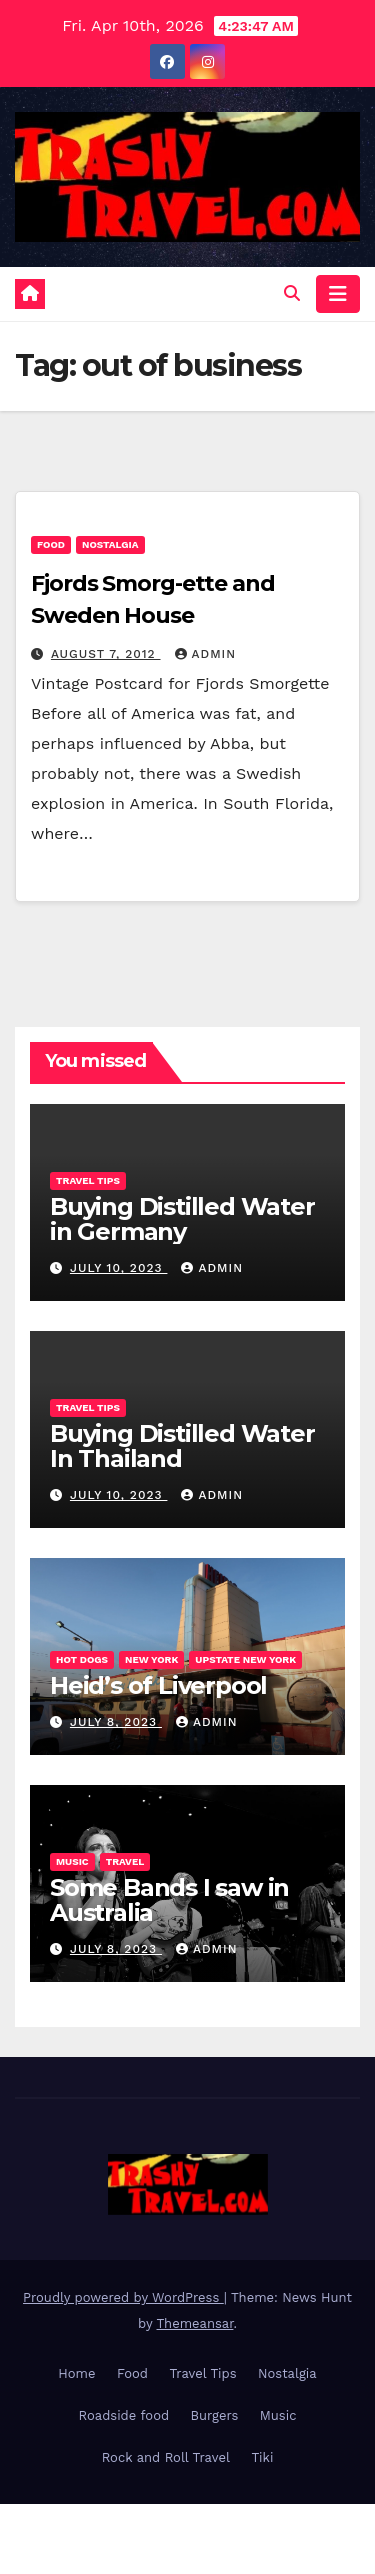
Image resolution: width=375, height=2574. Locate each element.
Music (72, 1861)
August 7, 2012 (106, 654)
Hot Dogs (82, 1659)
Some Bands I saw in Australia (169, 1900)
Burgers (215, 2415)
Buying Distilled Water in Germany (182, 1219)
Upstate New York (245, 1659)
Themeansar (195, 2323)
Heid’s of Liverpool (158, 1685)
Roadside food (124, 2415)
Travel (125, 1861)
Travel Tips (88, 1180)
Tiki (262, 2457)
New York (151, 1659)
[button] (292, 293)
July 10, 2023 (119, 1268)
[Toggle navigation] (338, 294)
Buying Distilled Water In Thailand (182, 1446)
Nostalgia (110, 544)
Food (51, 544)
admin (206, 654)
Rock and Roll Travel (166, 2457)
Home (76, 2373)
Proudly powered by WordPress (123, 2297)
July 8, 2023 (116, 1722)
